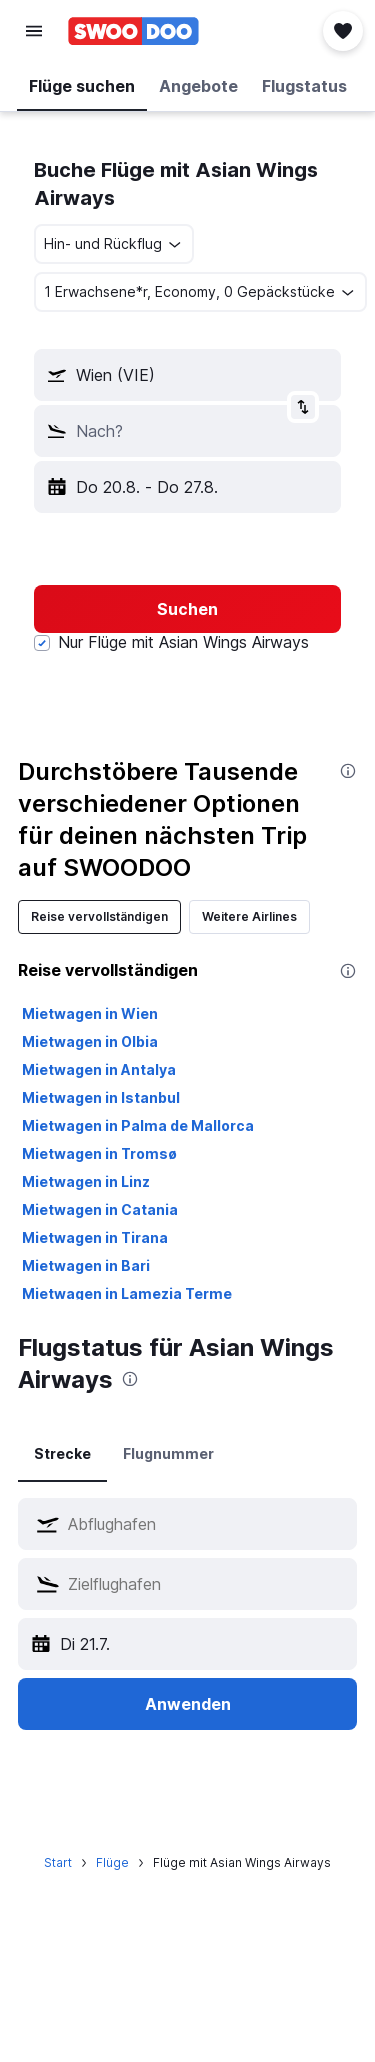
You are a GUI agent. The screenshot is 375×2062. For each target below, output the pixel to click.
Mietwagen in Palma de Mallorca (138, 1125)
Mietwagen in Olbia (90, 1041)
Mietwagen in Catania (100, 1209)
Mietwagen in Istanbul (101, 1097)
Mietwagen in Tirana (95, 1237)
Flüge (112, 1862)
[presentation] (348, 771)
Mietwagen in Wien (90, 1013)
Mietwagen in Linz (86, 1181)
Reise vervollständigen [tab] (99, 916)
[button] (34, 31)
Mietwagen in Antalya (99, 1069)
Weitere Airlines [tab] (249, 916)
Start (58, 1862)
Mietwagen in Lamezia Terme (127, 1293)
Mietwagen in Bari (86, 1265)
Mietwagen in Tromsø (99, 1153)
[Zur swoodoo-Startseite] (133, 31)
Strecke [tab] (62, 1453)
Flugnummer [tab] (168, 1453)
